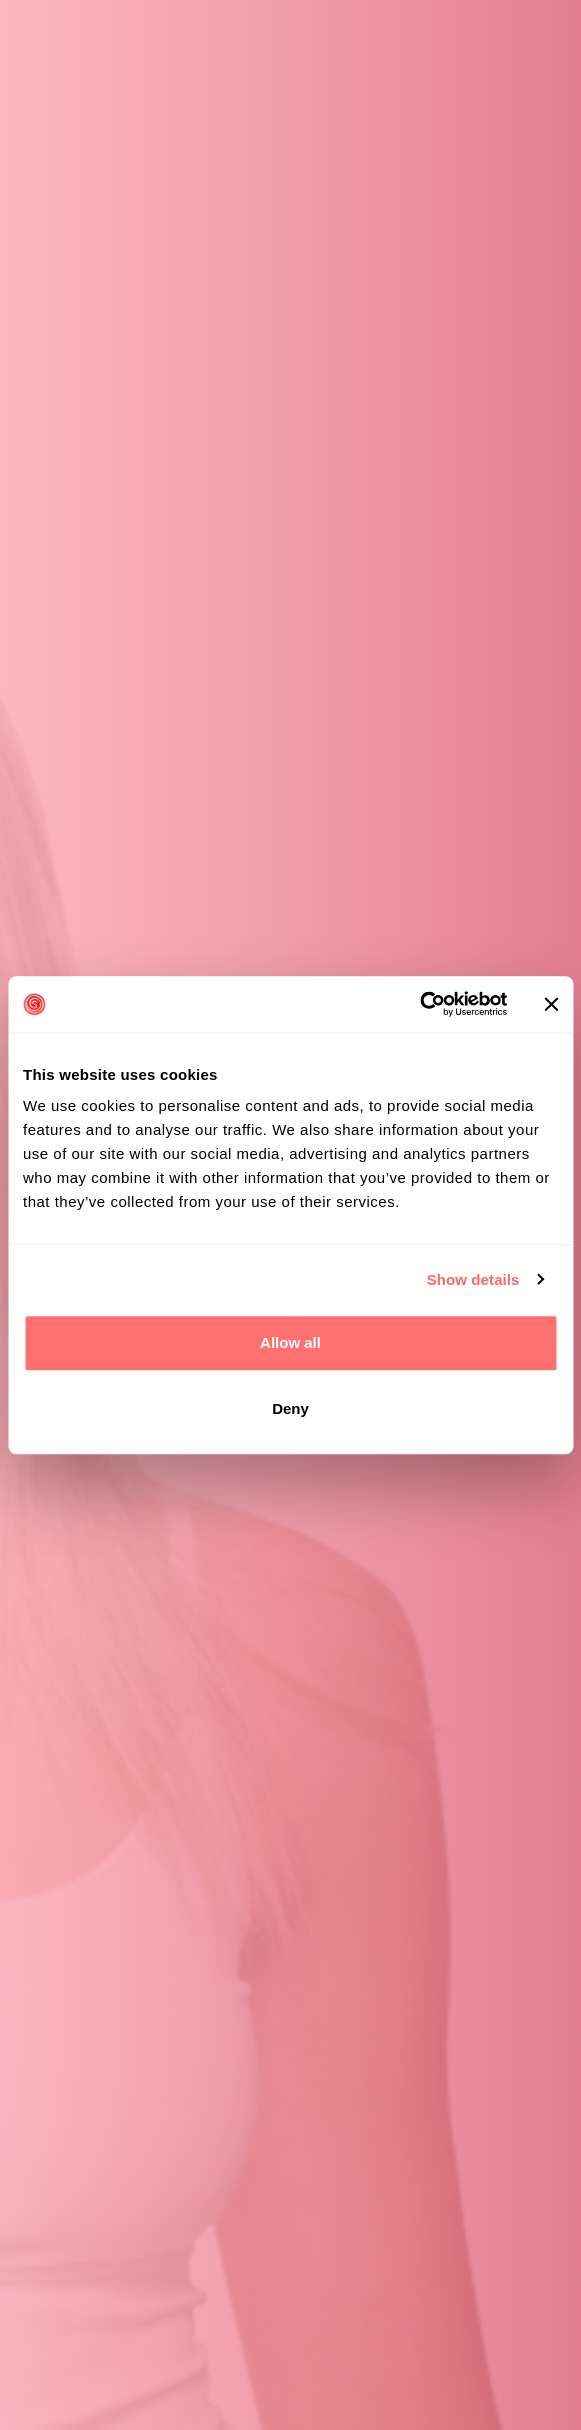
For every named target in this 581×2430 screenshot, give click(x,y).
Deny (290, 1408)
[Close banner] (551, 1004)
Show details (473, 1279)
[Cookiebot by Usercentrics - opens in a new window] (419, 1004)
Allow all (290, 1342)
